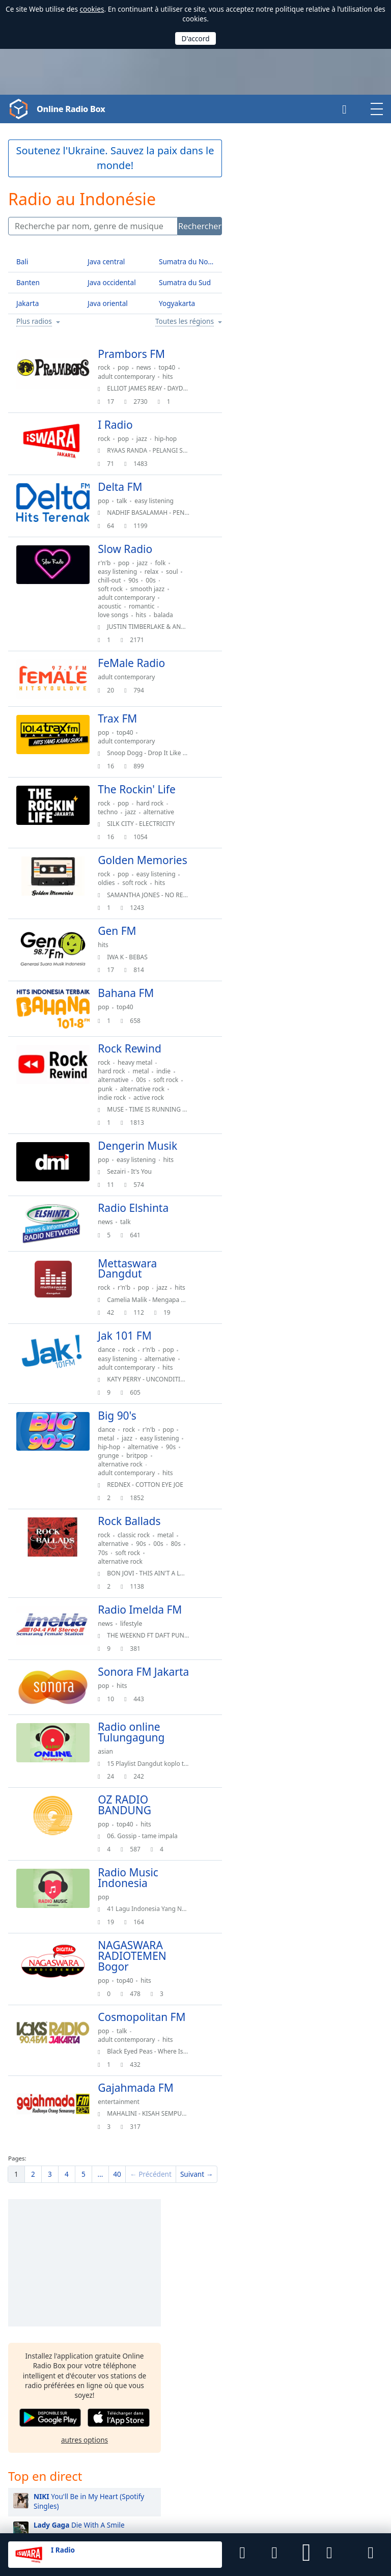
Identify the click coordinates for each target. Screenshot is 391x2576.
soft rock (118, 589)
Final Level (55, 2492)
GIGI (263, 935)
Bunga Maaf (294, 517)
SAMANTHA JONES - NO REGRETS (162, 909)
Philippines (149, 2352)
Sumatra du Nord (187, 261)
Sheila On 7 (274, 834)
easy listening (162, 500)
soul (112, 580)
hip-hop (173, 438)
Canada (224, 2403)
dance (114, 1390)
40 (117, 2242)
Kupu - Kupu (297, 543)
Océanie (327, 2354)
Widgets (263, 2509)
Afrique (326, 2304)
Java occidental (112, 282)
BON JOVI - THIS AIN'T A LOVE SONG (166, 1614)
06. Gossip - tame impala (150, 1893)
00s (178, 580)
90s (160, 580)
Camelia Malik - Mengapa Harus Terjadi (171, 1340)
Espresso (302, 670)
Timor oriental (155, 2318)
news (151, 367)
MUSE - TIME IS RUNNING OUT (159, 1136)
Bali (22, 261)
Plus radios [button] (34, 321)
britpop (116, 1505)
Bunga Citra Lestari (287, 1037)
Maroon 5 (271, 808)
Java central (106, 261)
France (143, 2403)
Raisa (264, 986)
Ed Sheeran (274, 732)
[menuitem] (16, 2242)
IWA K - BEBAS (135, 971)
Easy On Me (285, 645)
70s (128, 1593)
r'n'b (112, 563)
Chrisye (268, 1012)
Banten (28, 282)
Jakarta (27, 303)
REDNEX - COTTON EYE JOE (153, 1525)
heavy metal (143, 1081)
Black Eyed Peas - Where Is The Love (166, 2119)
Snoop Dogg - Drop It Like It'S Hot (163, 757)
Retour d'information (212, 2509)
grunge (171, 1496)
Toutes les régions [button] (184, 321)
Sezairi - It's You (137, 1199)
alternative (166, 816)
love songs (121, 615)
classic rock (142, 1575)
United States (153, 2386)
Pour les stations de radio (321, 2509)
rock (112, 367)
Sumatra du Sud (185, 282)
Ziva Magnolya (279, 961)
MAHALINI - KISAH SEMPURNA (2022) (168, 2181)
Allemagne (229, 2386)
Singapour (228, 2335)
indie (171, 1090)
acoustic (117, 606)
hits (176, 376)
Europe (326, 2344)
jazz (149, 438)
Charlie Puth (275, 1088)
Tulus (264, 783)
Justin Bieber (276, 910)
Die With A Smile (301, 467)
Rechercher (199, 226)
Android (143, 2454)
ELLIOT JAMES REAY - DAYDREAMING (167, 388)
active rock (157, 1125)
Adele (265, 1063)
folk (168, 563)
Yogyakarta (177, 303)
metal (149, 1090)
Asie (320, 2314)
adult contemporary (134, 376)
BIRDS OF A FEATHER (308, 492)
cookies (92, 9)
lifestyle (139, 1675)
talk (130, 500)
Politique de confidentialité (133, 2509)
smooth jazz (155, 589)
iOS (174, 2454)
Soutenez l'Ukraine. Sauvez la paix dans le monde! (115, 158)
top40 (174, 367)
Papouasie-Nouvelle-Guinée (239, 2318)
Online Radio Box (75, 109)
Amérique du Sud (342, 2334)
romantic (150, 606)
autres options (306, 380)
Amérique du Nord (344, 2324)
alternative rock (128, 1116)
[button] (306, 2554)
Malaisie (145, 2335)
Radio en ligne (34, 2321)
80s (111, 1593)
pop (131, 367)
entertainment (127, 2169)
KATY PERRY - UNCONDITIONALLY (163, 1420)
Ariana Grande (279, 885)
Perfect (287, 568)
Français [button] (21, 2372)
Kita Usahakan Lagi (307, 594)
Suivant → (196, 2242)
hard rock (158, 807)
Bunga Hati (299, 619)
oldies (114, 898)
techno (116, 816)
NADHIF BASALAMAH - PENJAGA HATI (168, 512)
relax (159, 571)
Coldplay (270, 757)
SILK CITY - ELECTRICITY (149, 828)
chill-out (136, 580)
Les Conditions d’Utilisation (47, 2509)
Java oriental (108, 303)
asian (113, 1809)
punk (145, 1107)
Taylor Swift (274, 859)
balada (171, 615)
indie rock (120, 1125)
